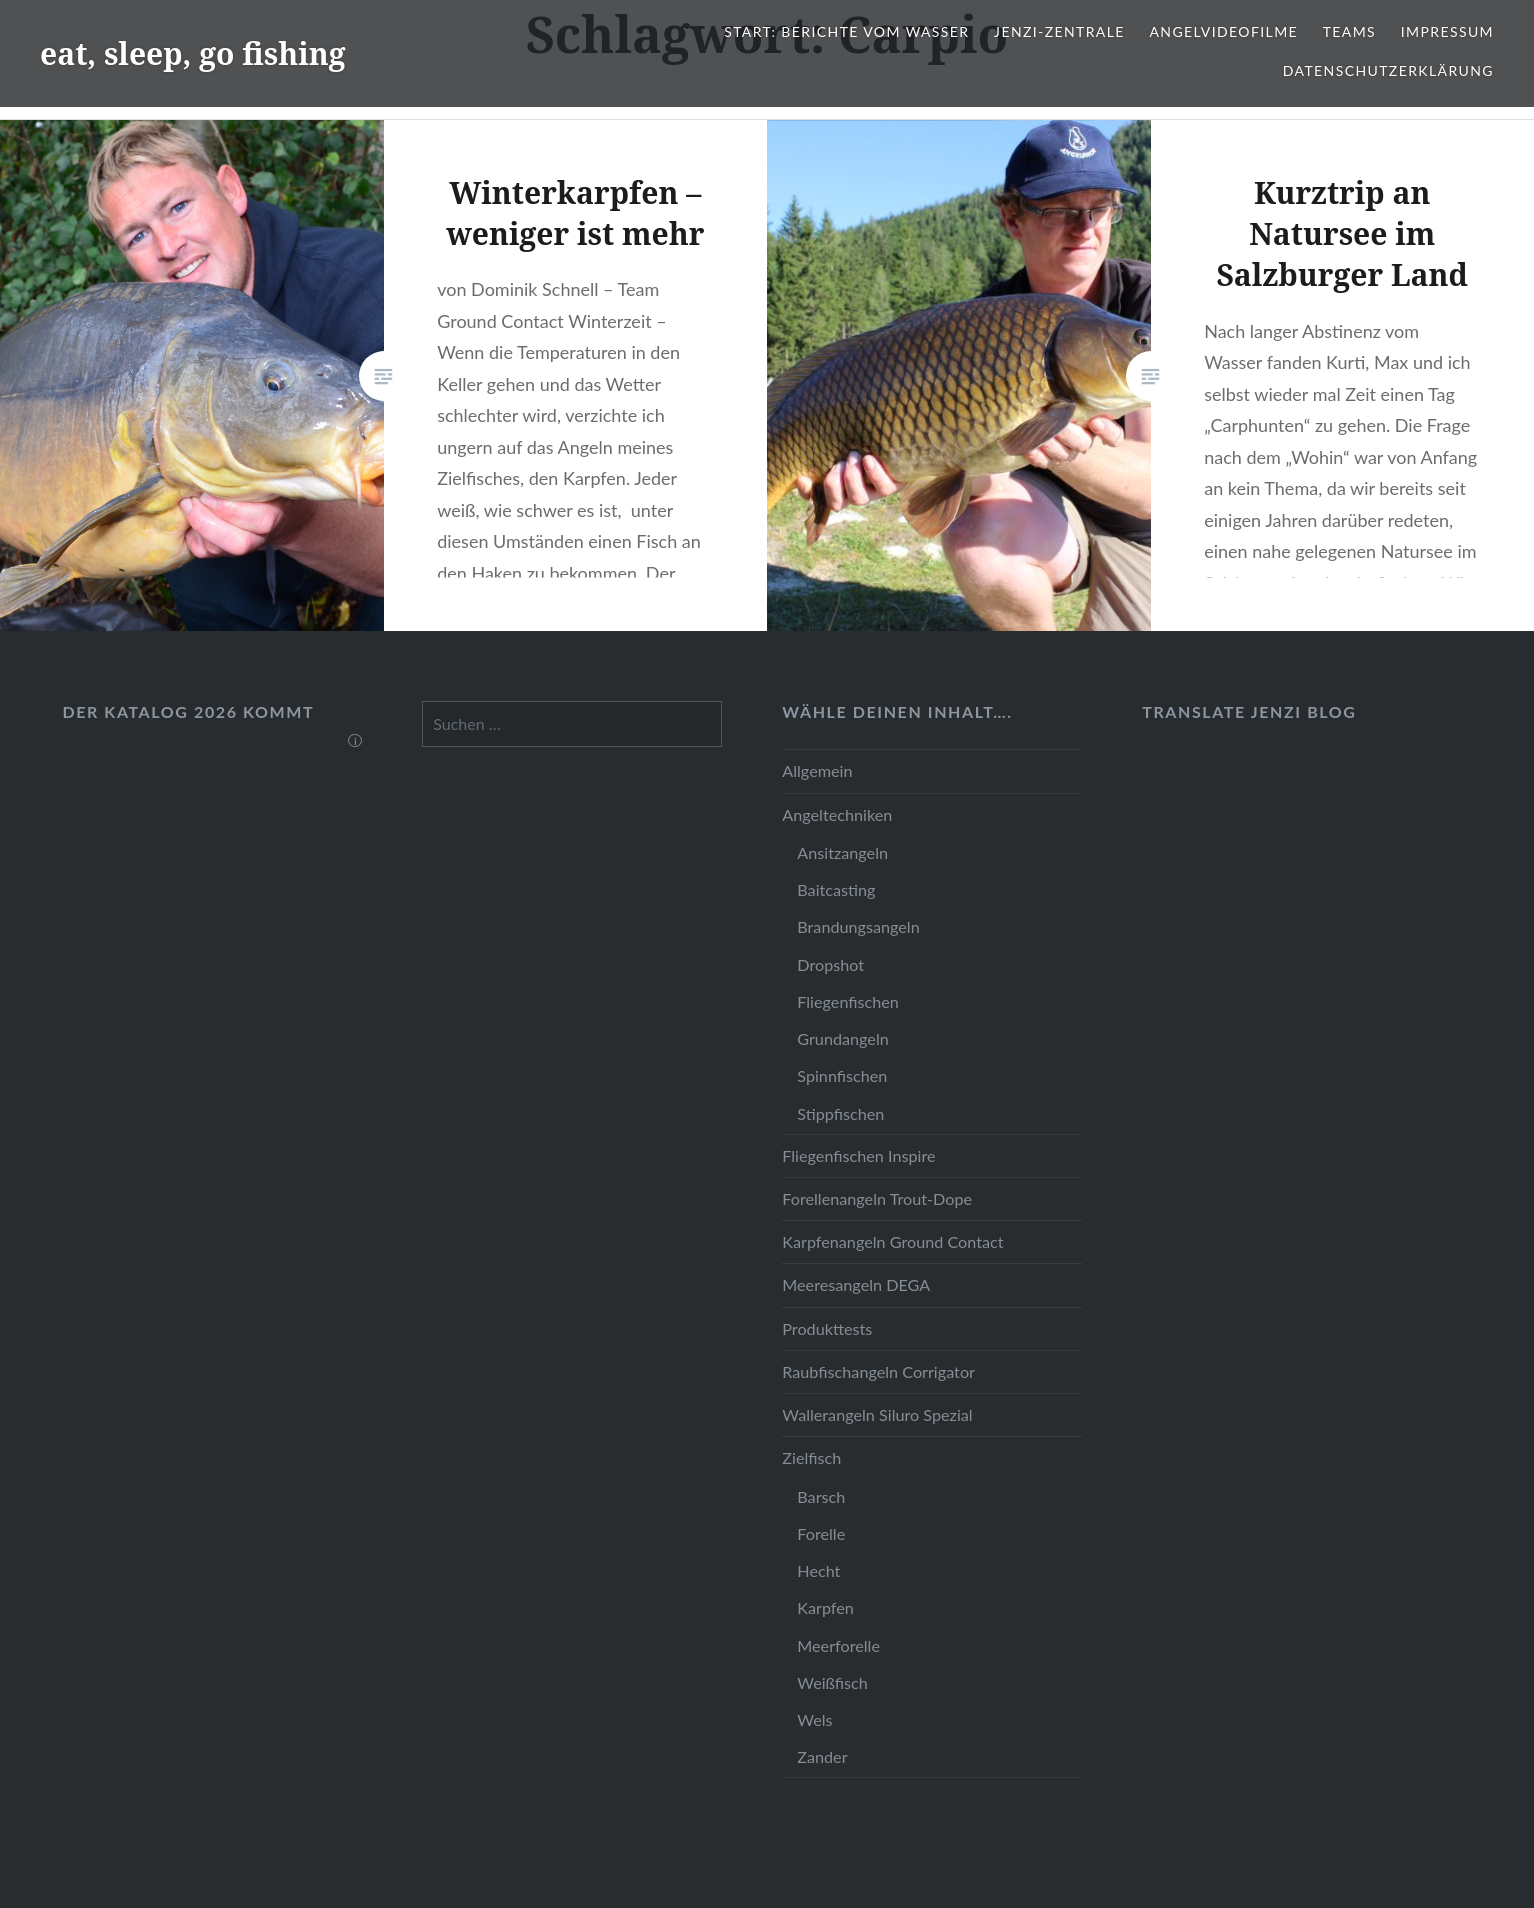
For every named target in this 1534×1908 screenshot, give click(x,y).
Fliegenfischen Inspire (858, 1155)
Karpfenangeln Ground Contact (892, 1241)
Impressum (1447, 31)
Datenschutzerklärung (1388, 70)
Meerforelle (838, 1645)
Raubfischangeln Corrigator (878, 1371)
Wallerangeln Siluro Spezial (877, 1414)
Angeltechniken (837, 814)
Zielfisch (811, 1457)
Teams (1349, 31)
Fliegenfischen (848, 1001)
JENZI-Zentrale (1059, 31)
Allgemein (817, 770)
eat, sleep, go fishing (193, 53)
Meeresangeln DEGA (856, 1284)
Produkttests (827, 1328)
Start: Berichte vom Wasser (846, 31)
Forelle (821, 1533)
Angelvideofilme (1223, 31)
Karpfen (825, 1607)
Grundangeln (842, 1038)
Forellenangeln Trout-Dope (877, 1198)
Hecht (818, 1570)
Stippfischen (840, 1113)
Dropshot (830, 964)
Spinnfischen (842, 1075)
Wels (814, 1719)
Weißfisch (832, 1682)
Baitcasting (836, 889)
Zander (822, 1756)
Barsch (821, 1496)
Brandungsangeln (858, 926)
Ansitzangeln (842, 852)
